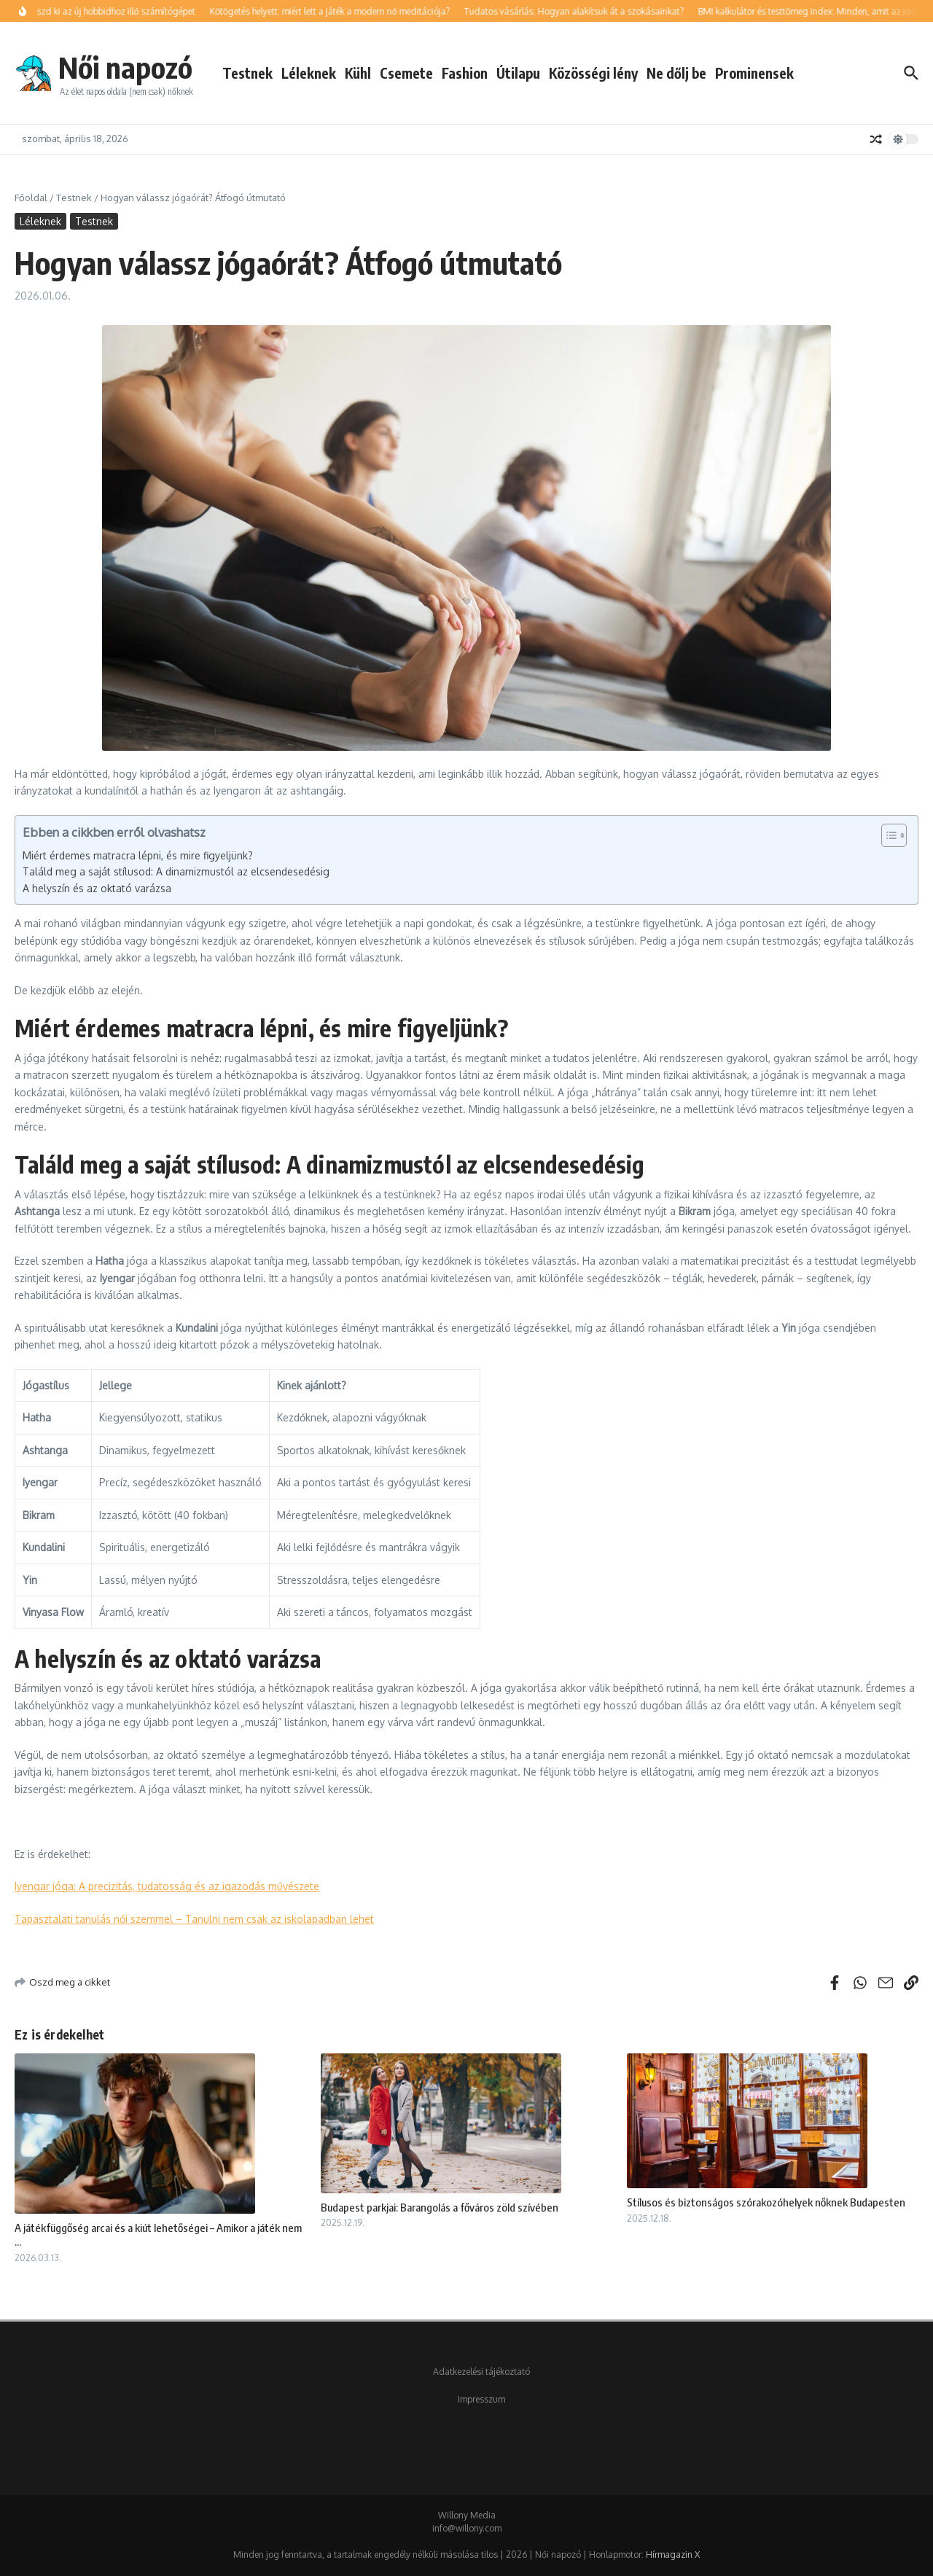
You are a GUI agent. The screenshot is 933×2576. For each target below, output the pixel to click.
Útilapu (518, 73)
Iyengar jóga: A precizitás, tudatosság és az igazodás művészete (167, 1886)
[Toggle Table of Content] (886, 835)
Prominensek (754, 73)
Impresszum (481, 2399)
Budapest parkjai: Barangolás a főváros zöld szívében (439, 2207)
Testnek (247, 73)
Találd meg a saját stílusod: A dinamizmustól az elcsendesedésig (176, 871)
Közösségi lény (593, 73)
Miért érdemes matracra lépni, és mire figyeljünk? (138, 855)
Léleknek (308, 73)
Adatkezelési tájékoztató (481, 2371)
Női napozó (125, 67)
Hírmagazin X (673, 2554)
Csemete (406, 73)
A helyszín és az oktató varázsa (97, 888)
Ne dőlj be (676, 73)
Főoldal (31, 197)
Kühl (358, 73)
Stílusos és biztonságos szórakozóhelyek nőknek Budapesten (766, 2202)
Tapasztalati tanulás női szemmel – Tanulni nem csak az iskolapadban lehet (194, 1919)
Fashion (465, 73)
